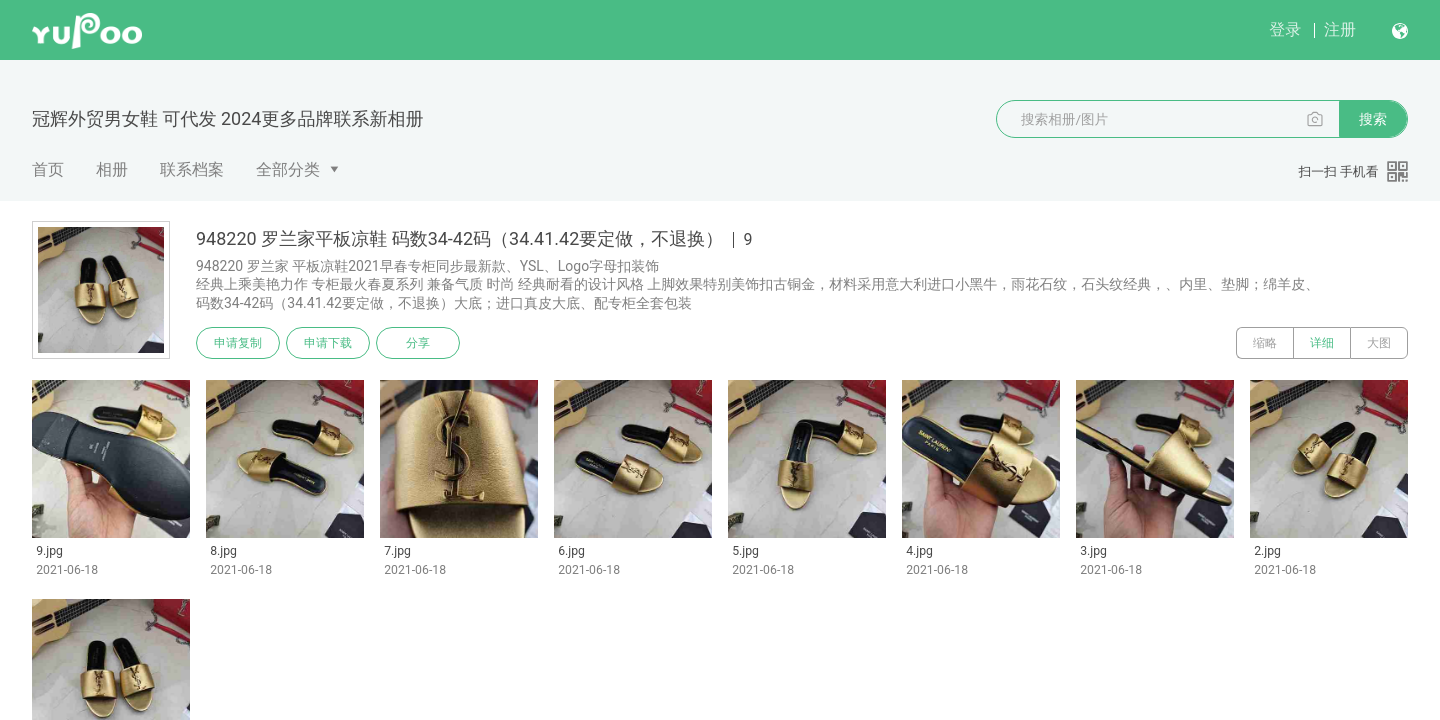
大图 (1379, 343)
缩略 (1265, 343)
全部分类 (288, 169)
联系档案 (192, 169)
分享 (418, 343)
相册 (112, 169)
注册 (1340, 29)
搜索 (1373, 119)
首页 (48, 169)
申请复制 (238, 343)
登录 (1285, 29)
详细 (1322, 343)
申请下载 (328, 343)
